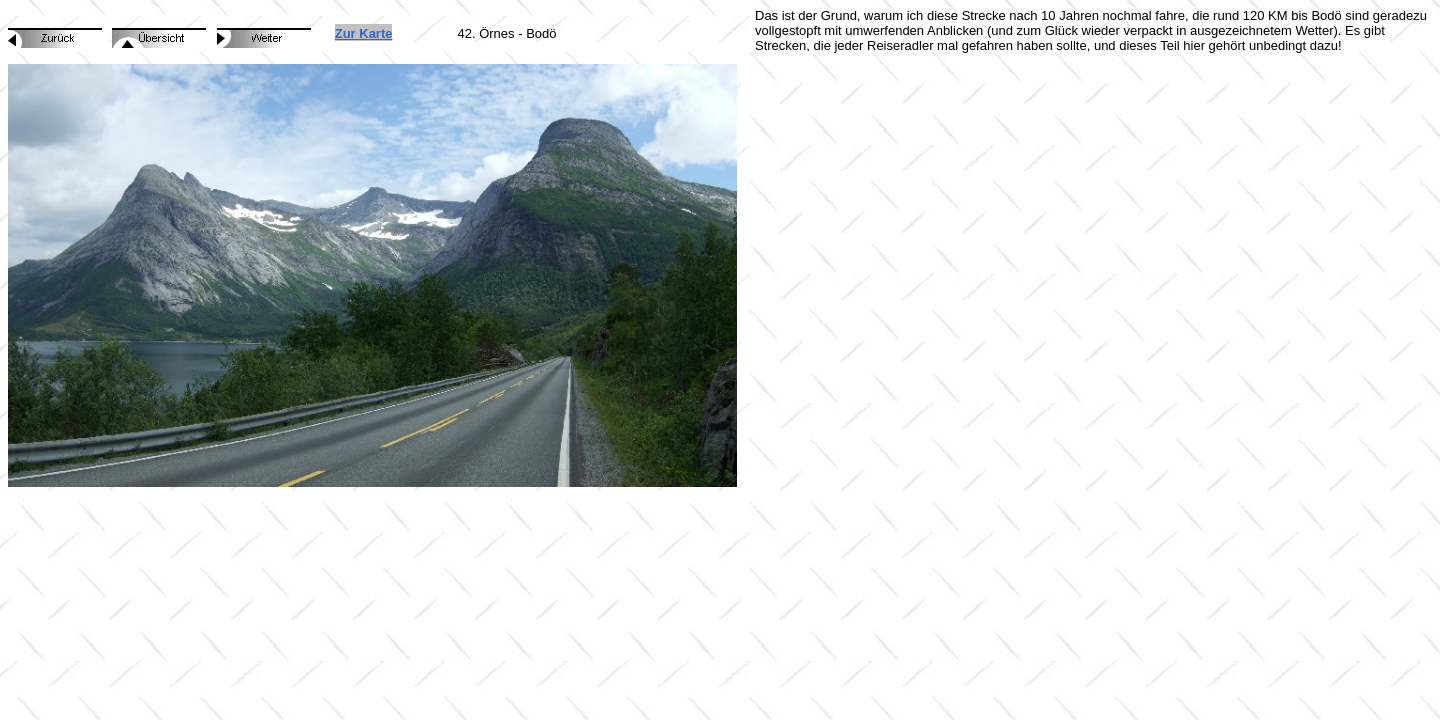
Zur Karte (364, 33)
